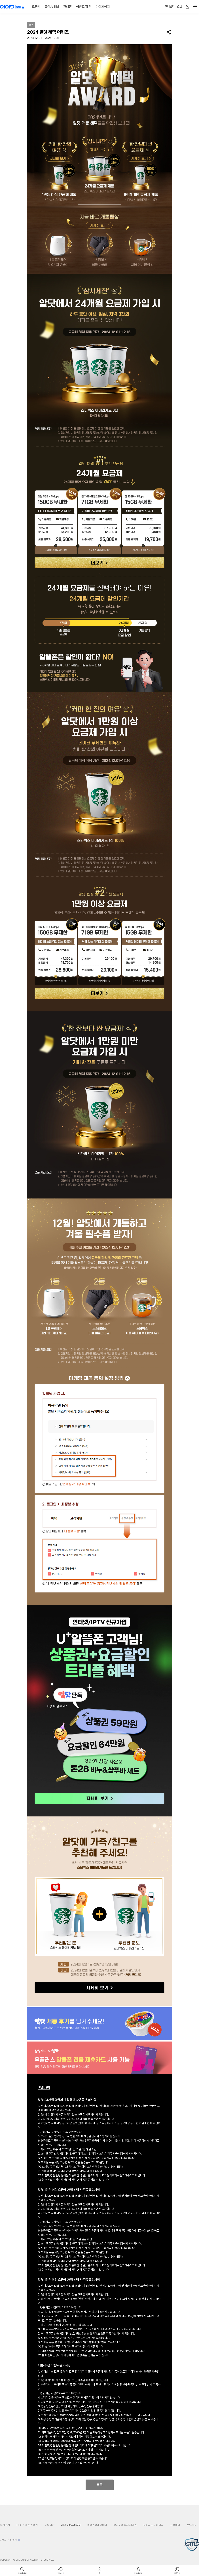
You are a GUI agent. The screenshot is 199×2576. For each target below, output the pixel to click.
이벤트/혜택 (83, 7)
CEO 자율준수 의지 (27, 2525)
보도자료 (191, 2525)
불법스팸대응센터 (97, 2525)
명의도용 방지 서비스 (125, 2525)
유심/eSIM (52, 7)
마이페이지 (103, 7)
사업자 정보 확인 (10, 2540)
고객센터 (169, 6)
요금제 (36, 7)
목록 (99, 2485)
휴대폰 (67, 7)
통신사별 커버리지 (153, 2525)
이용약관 (49, 2525)
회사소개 (5, 2525)
